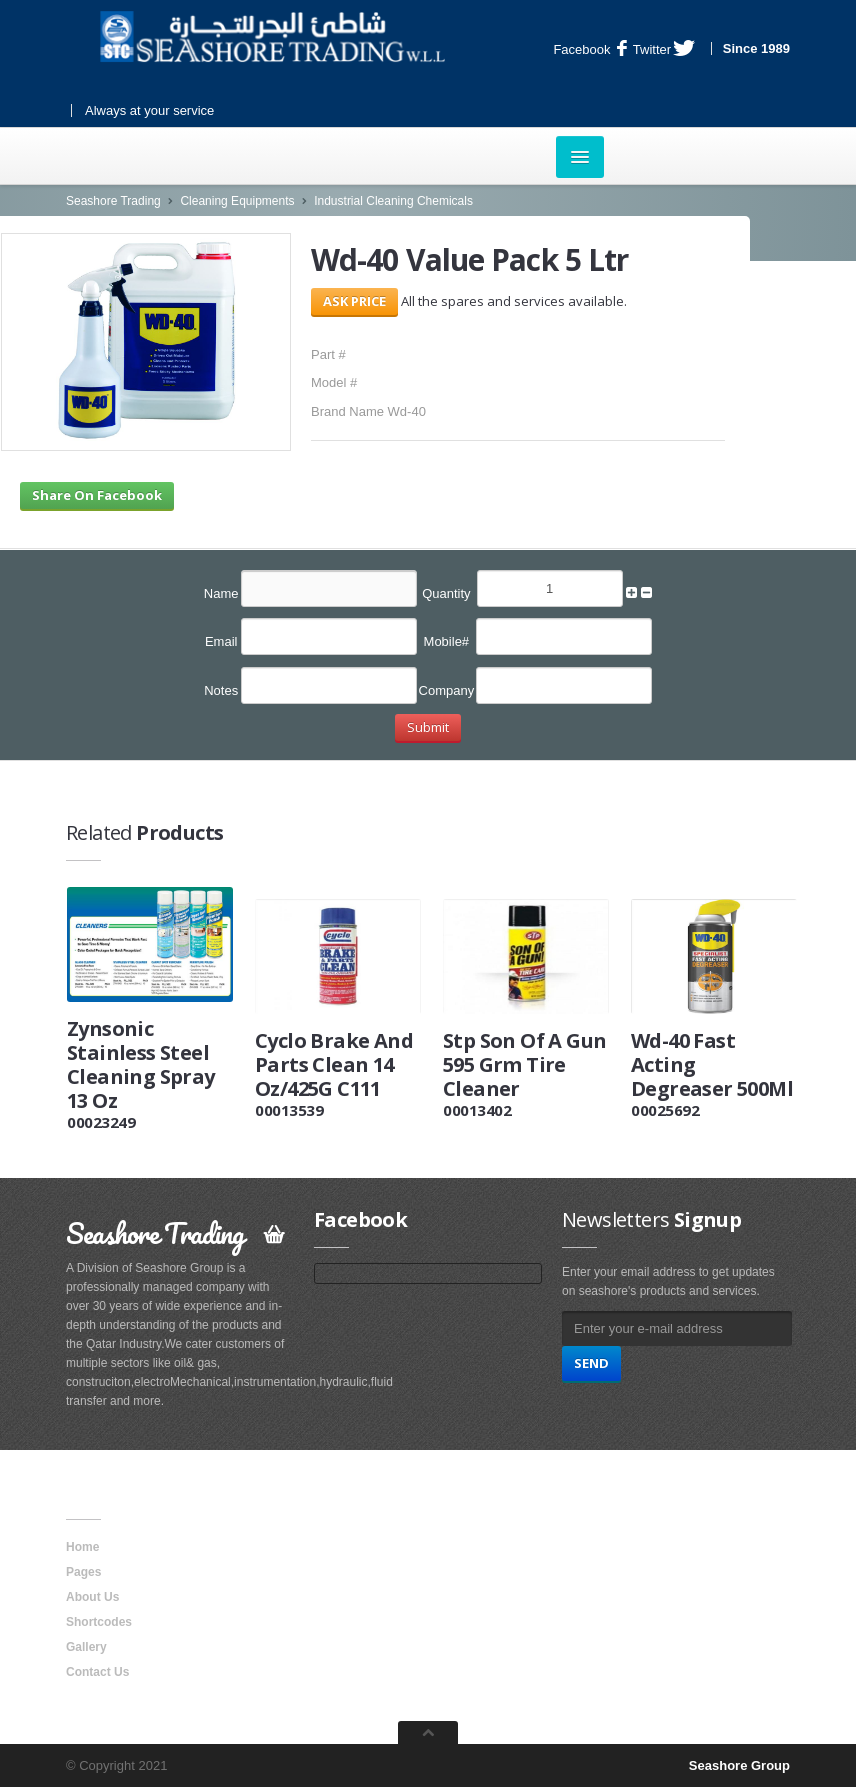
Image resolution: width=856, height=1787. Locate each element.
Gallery (86, 1647)
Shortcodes (99, 1622)
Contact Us (97, 1672)
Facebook (590, 49)
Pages (83, 1572)
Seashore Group (739, 1765)
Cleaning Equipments (237, 201)
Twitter (664, 49)
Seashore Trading (113, 201)
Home (82, 1547)
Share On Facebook (97, 495)
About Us (92, 1597)
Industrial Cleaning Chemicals (393, 201)
